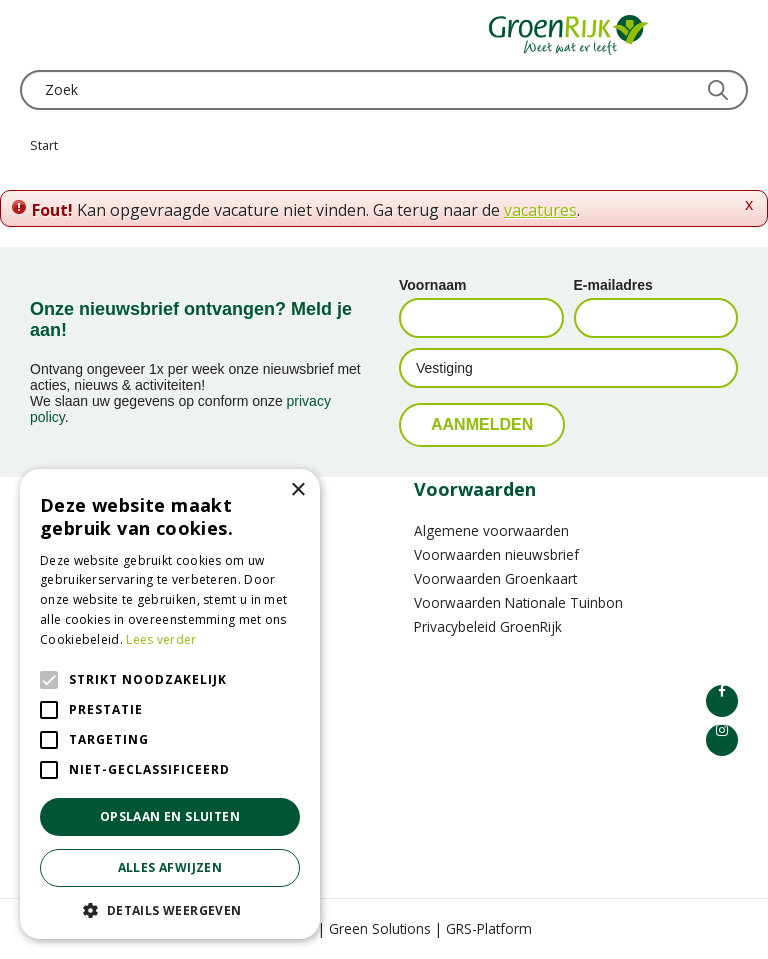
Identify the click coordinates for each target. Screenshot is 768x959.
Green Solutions (380, 928)
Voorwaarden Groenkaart (495, 578)
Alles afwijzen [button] (170, 867)
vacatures (540, 210)
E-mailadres (613, 285)
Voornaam (432, 285)
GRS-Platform (489, 928)
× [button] (297, 490)
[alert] (170, 704)
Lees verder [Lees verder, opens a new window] (161, 639)
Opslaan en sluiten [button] (170, 816)
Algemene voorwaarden (491, 530)
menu (35, 35)
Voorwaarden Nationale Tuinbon (518, 602)
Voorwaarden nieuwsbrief (496, 554)
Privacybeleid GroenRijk (488, 626)
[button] (170, 909)
